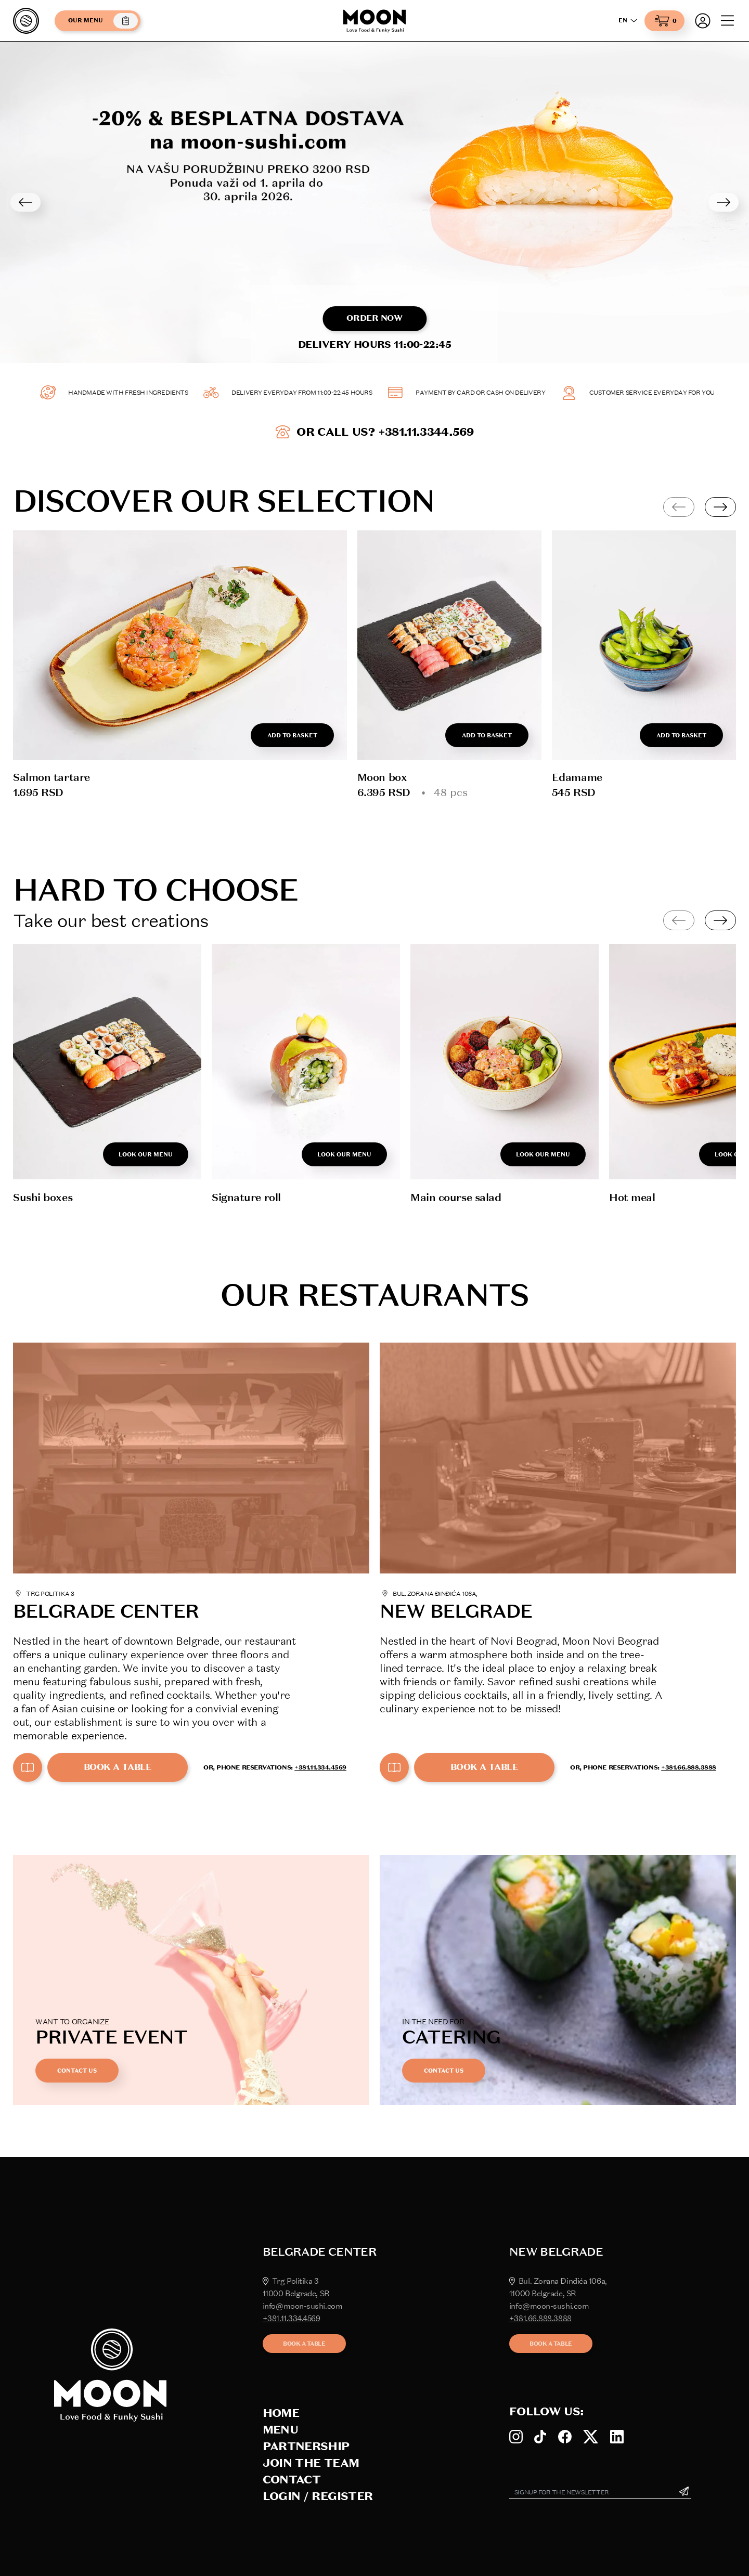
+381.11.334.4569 (320, 1767)
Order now (374, 318)
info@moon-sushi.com (302, 2306)
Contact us (77, 2070)
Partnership (306, 2446)
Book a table (118, 1767)
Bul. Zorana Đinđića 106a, (558, 2281)
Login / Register (317, 2496)
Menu (280, 2429)
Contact (291, 2479)
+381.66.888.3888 (688, 1767)
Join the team (311, 2462)
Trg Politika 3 (291, 2281)
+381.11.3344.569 (425, 431)
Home (281, 2413)
